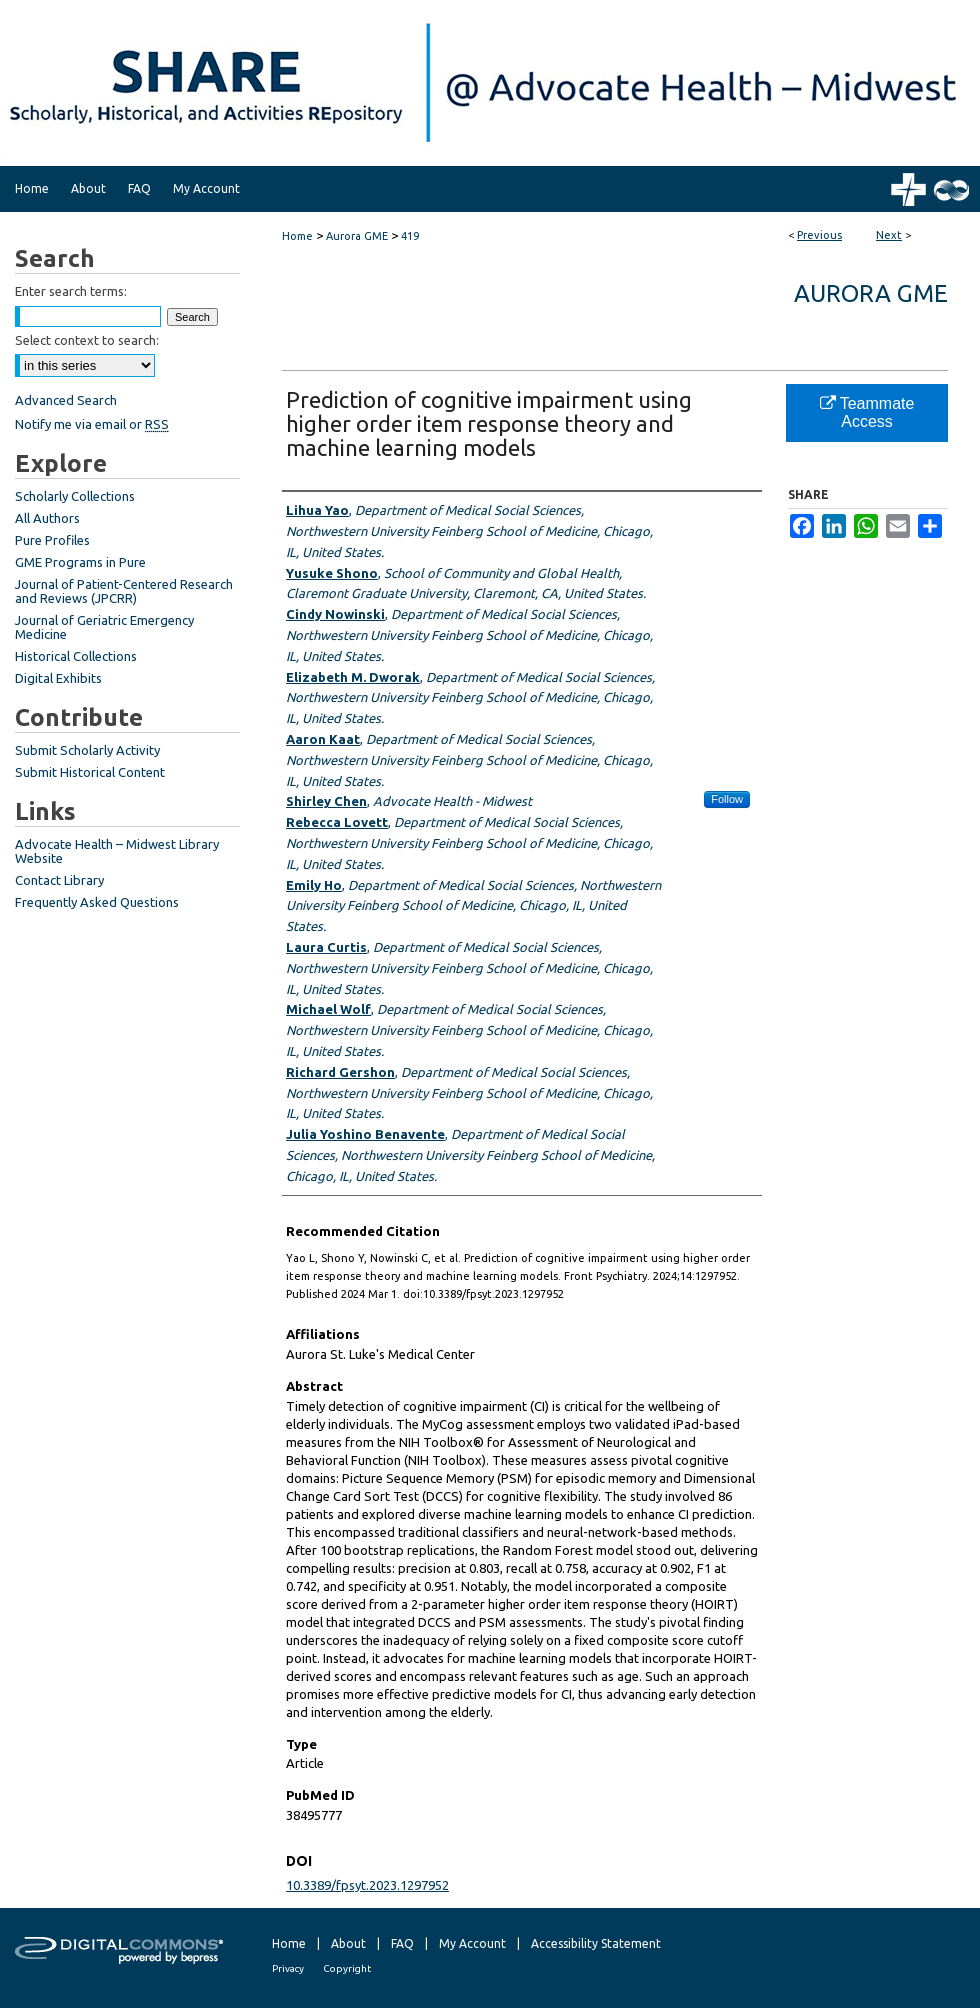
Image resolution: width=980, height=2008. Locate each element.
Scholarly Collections (75, 496)
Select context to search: (87, 340)
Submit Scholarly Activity (87, 750)
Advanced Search (66, 400)
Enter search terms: (71, 291)
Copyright (347, 1968)
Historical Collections (76, 656)
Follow (727, 799)
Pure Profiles (52, 540)
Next (889, 235)
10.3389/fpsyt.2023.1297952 (367, 1885)
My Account (472, 1943)
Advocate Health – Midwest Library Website (117, 851)
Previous (819, 235)
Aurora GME (357, 236)
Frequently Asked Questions (97, 902)
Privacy (288, 1968)
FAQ (402, 1943)
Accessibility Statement (596, 1943)
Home (297, 236)
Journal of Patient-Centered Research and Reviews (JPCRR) (124, 591)
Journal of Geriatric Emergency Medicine (104, 627)
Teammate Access (867, 412)
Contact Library (59, 880)
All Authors (47, 518)
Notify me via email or (92, 424)
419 (410, 236)
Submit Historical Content (90, 772)
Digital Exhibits (58, 678)
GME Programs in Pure (80, 562)
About (348, 1943)
